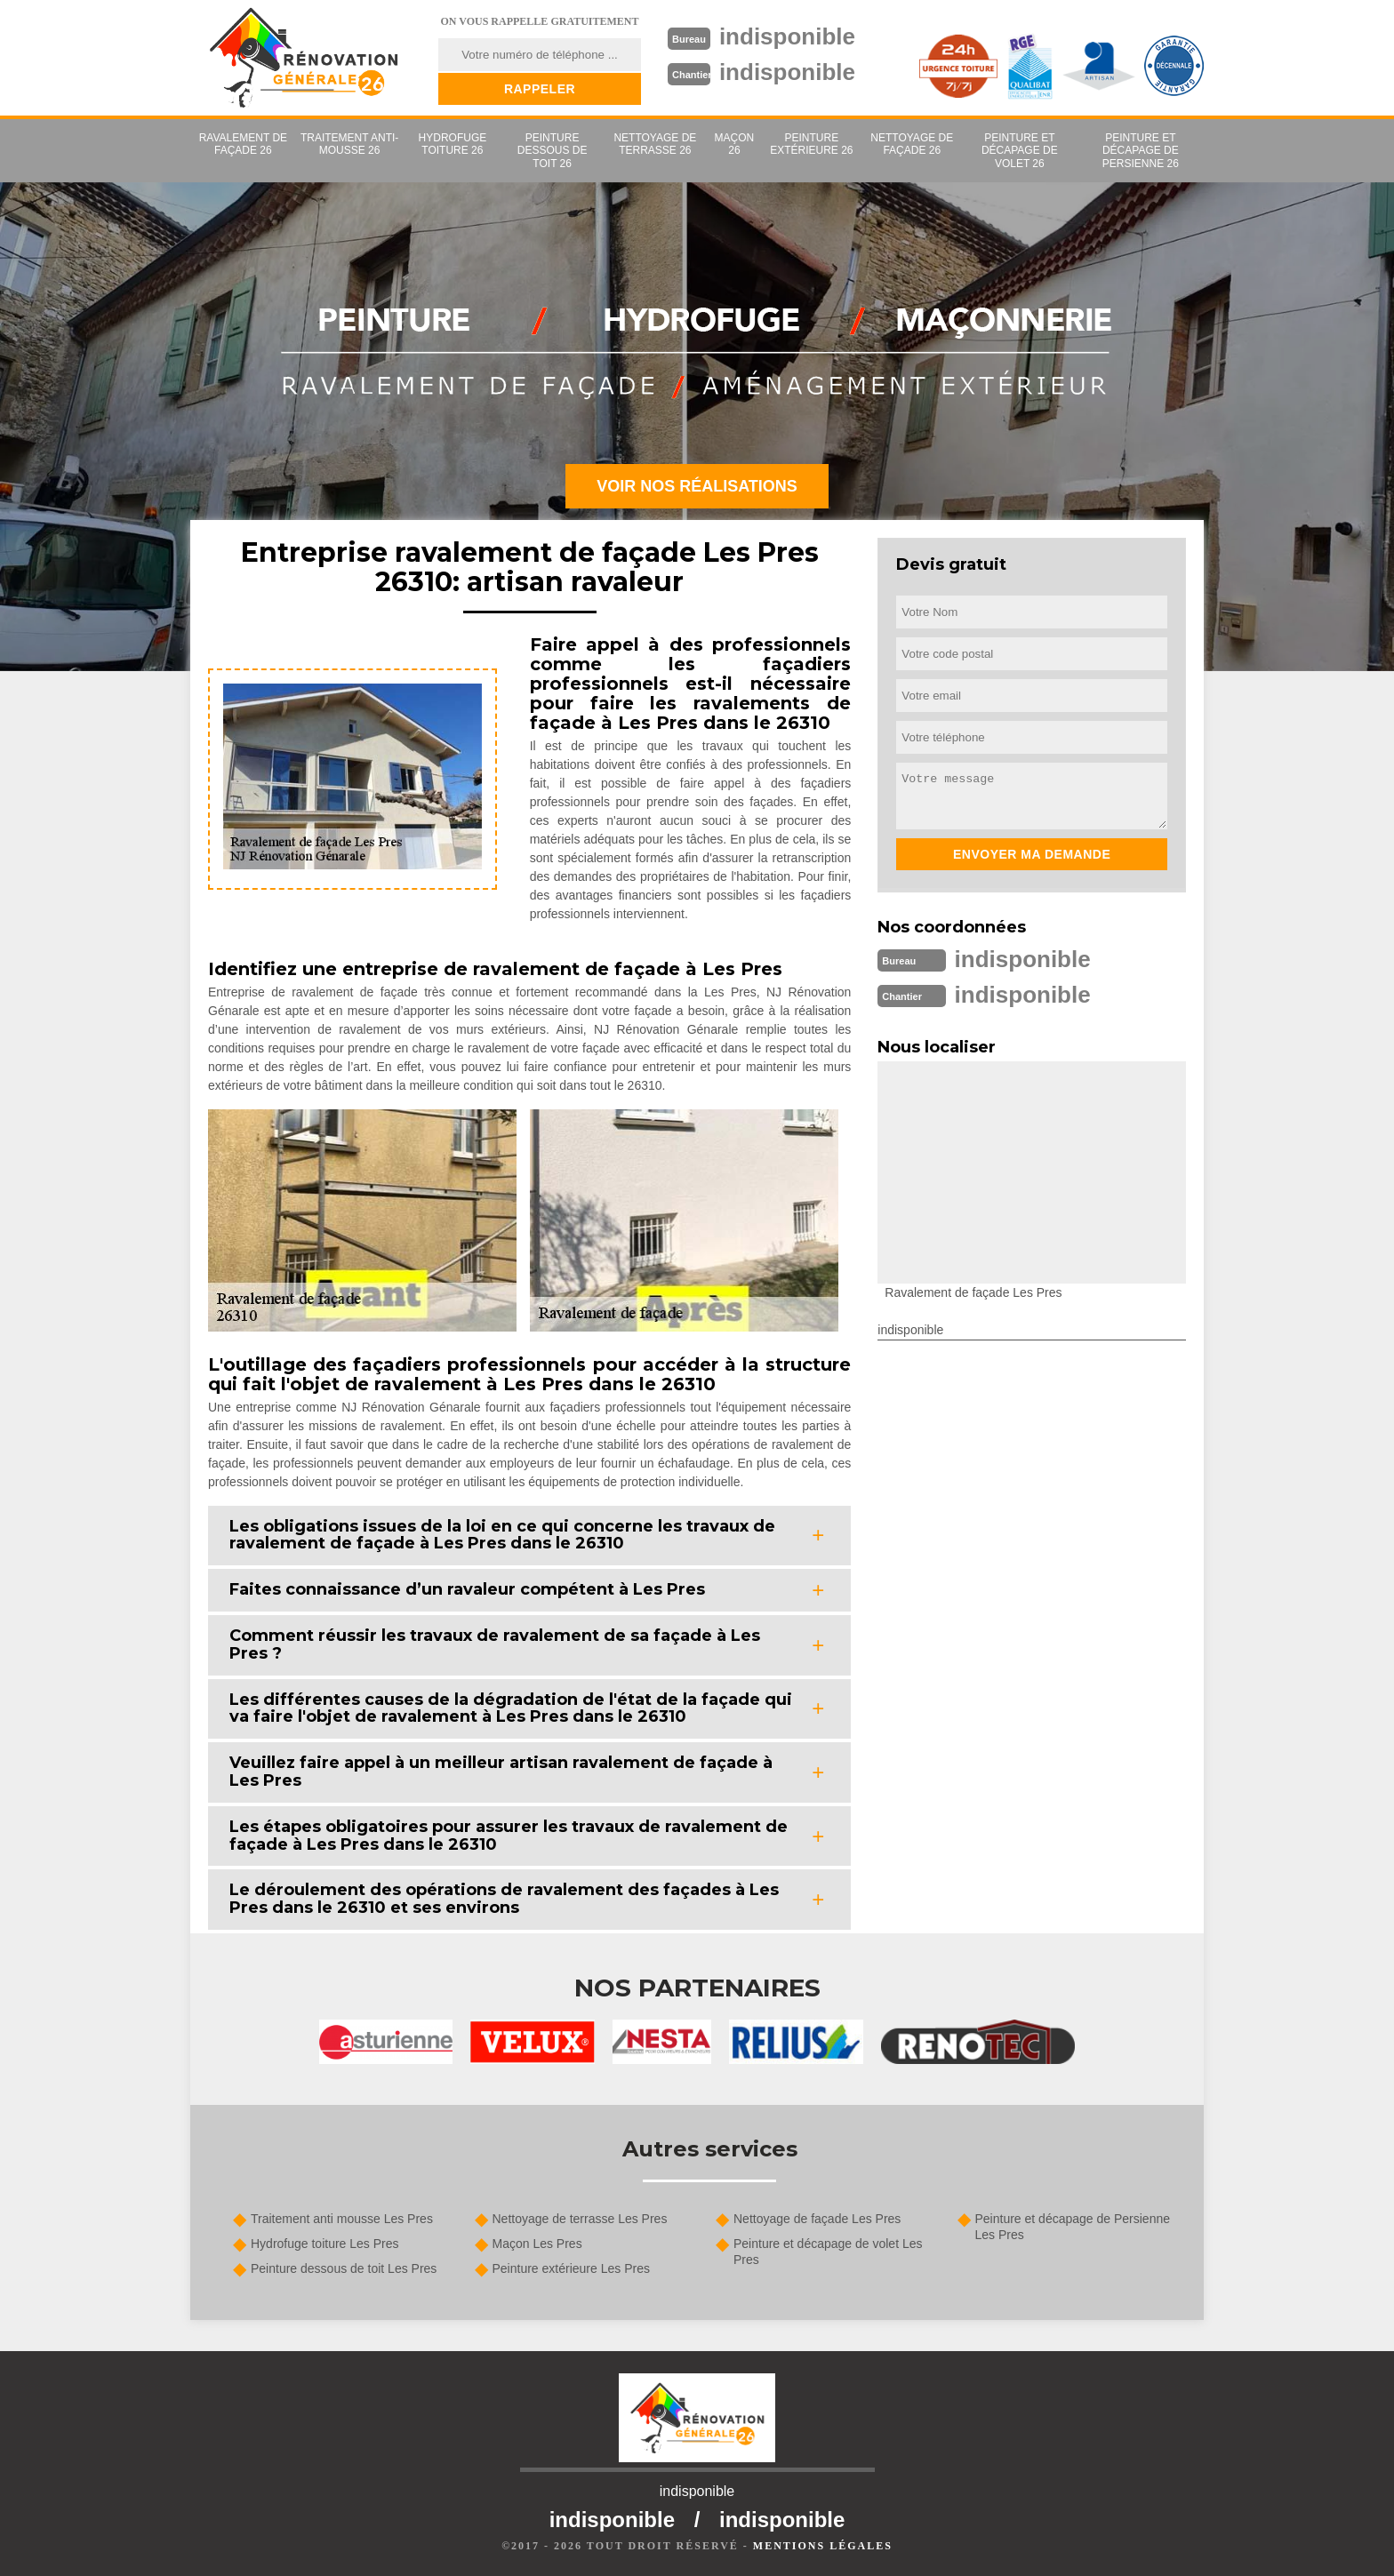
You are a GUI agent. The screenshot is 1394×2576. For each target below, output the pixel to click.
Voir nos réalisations (697, 486)
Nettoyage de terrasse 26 (654, 144)
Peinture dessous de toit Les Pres (344, 2268)
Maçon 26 (735, 144)
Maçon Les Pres (537, 2243)
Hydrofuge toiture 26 (453, 144)
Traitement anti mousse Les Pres (342, 2219)
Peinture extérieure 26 (811, 144)
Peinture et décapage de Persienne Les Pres (1073, 2227)
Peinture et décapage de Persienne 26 (1140, 151)
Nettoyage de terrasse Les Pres (580, 2219)
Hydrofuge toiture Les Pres (325, 2243)
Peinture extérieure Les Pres (571, 2268)
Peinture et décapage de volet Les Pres (828, 2251)
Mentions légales (823, 2546)
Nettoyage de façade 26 (911, 144)
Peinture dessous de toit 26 (552, 151)
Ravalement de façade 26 (243, 144)
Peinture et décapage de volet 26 (1019, 151)
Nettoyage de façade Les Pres (817, 2219)
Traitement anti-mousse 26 (349, 144)
